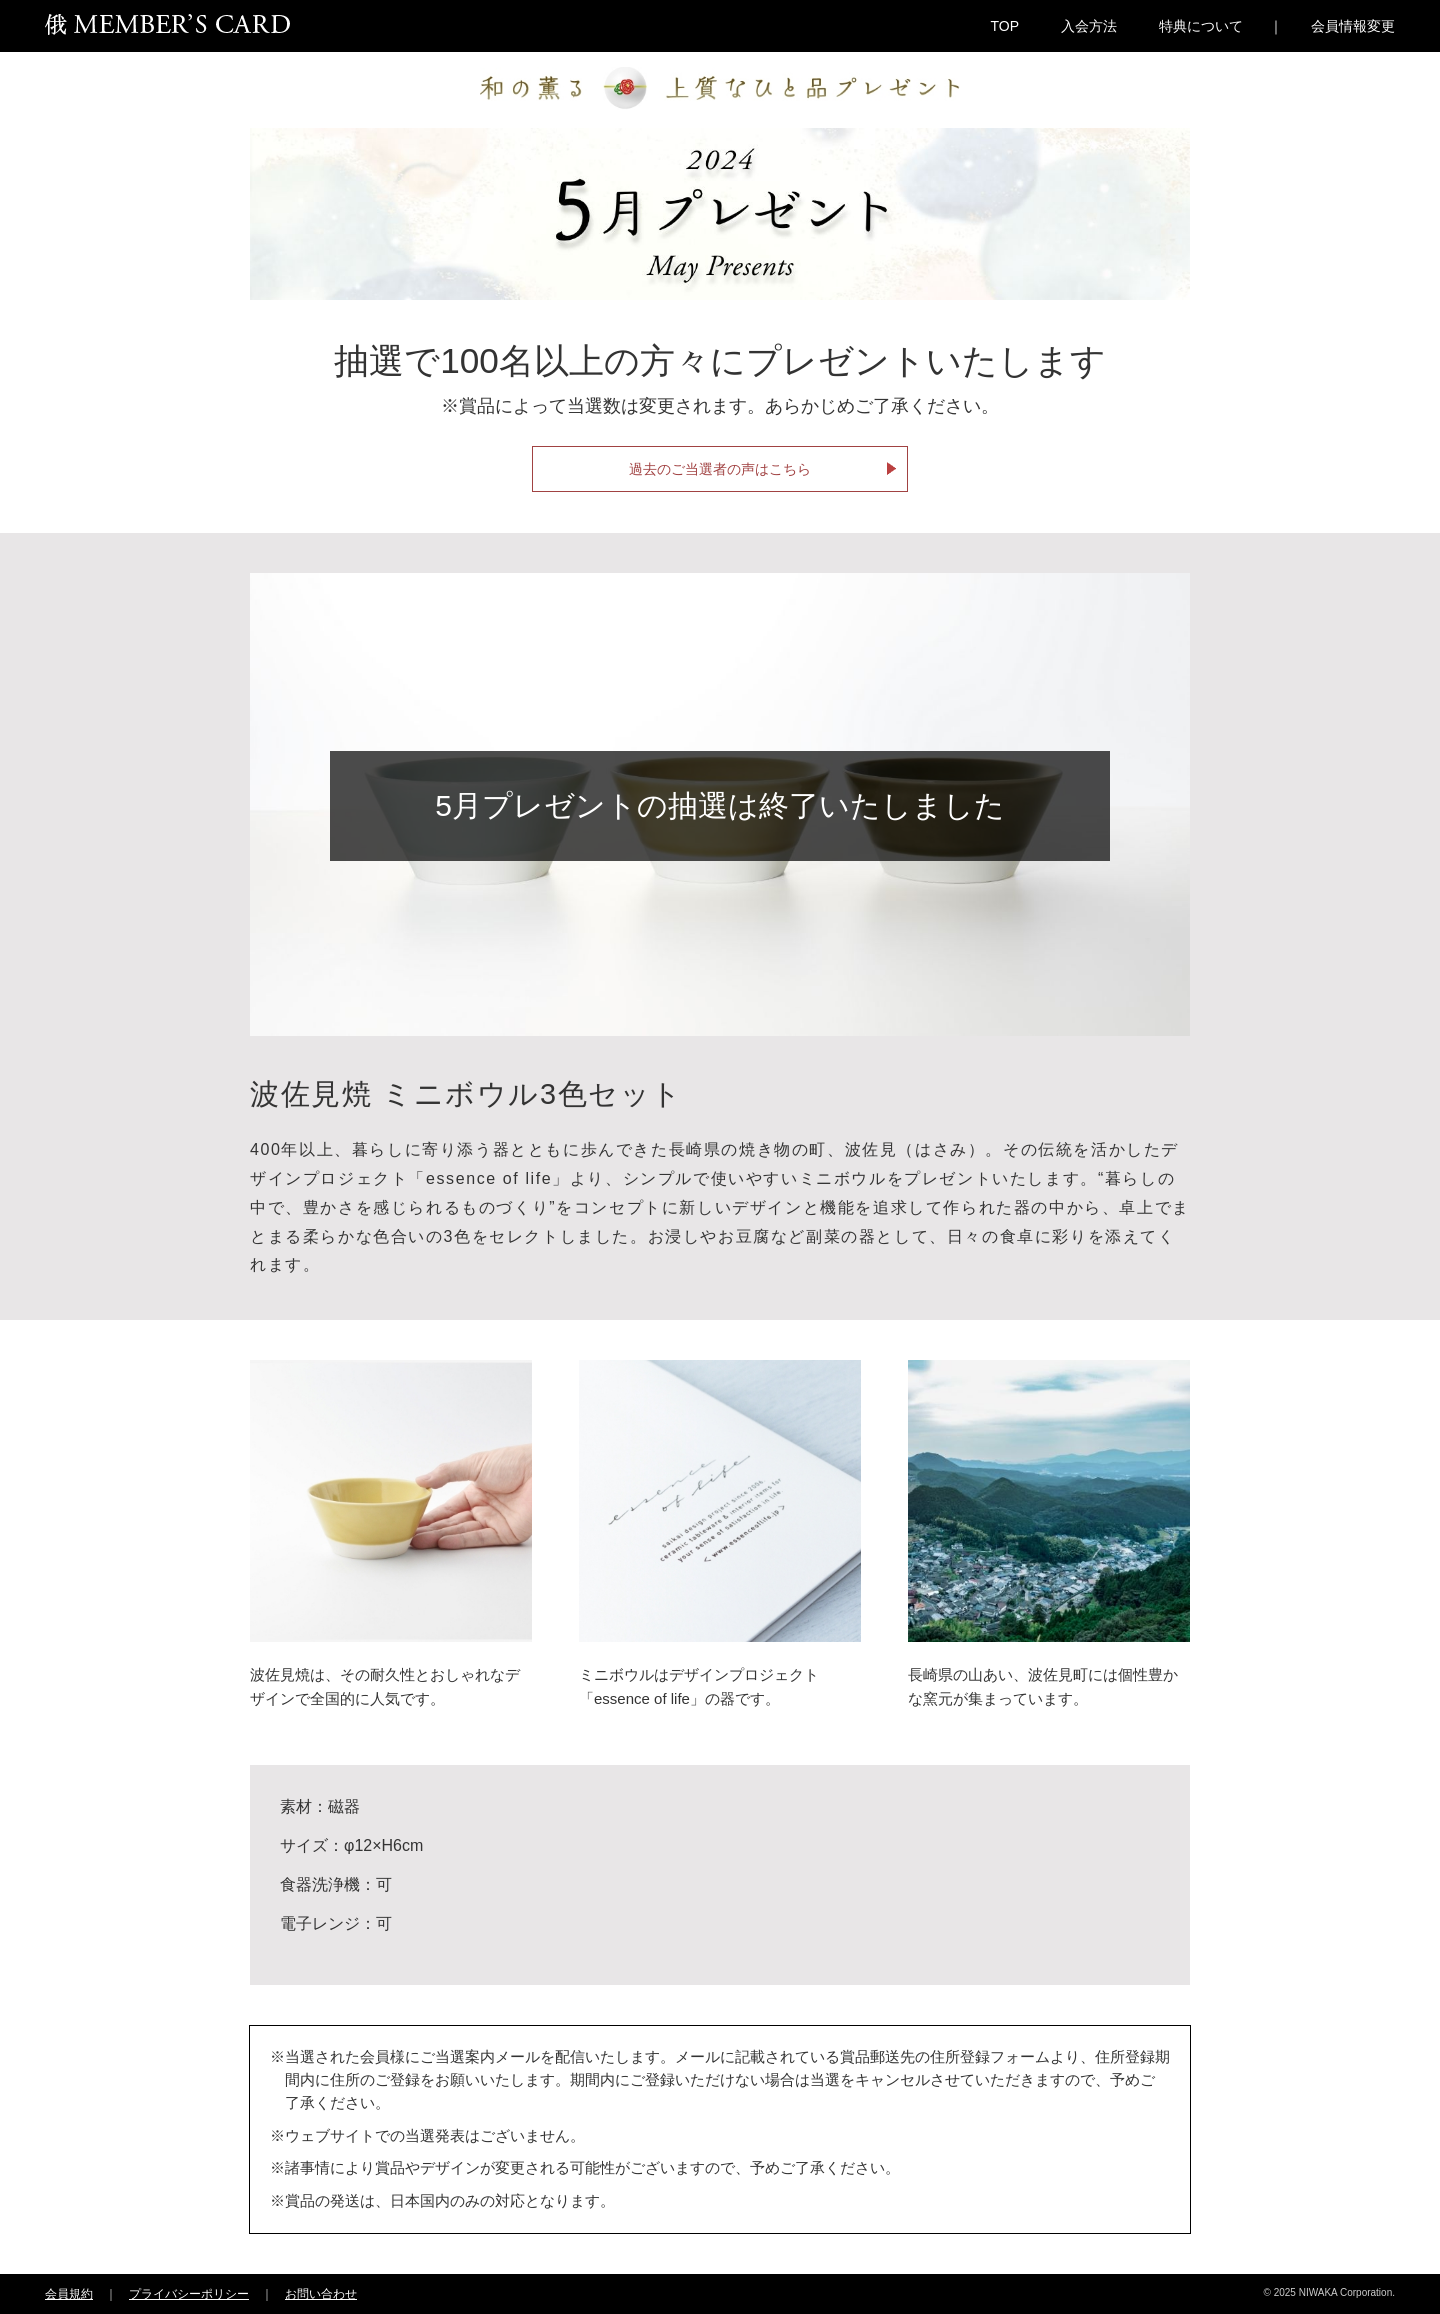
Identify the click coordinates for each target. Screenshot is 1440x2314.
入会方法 (1089, 26)
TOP (1004, 26)
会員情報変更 (1353, 26)
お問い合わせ (321, 2294)
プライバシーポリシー (189, 2294)
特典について (1201, 26)
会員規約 (69, 2294)
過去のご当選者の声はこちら (720, 469)
